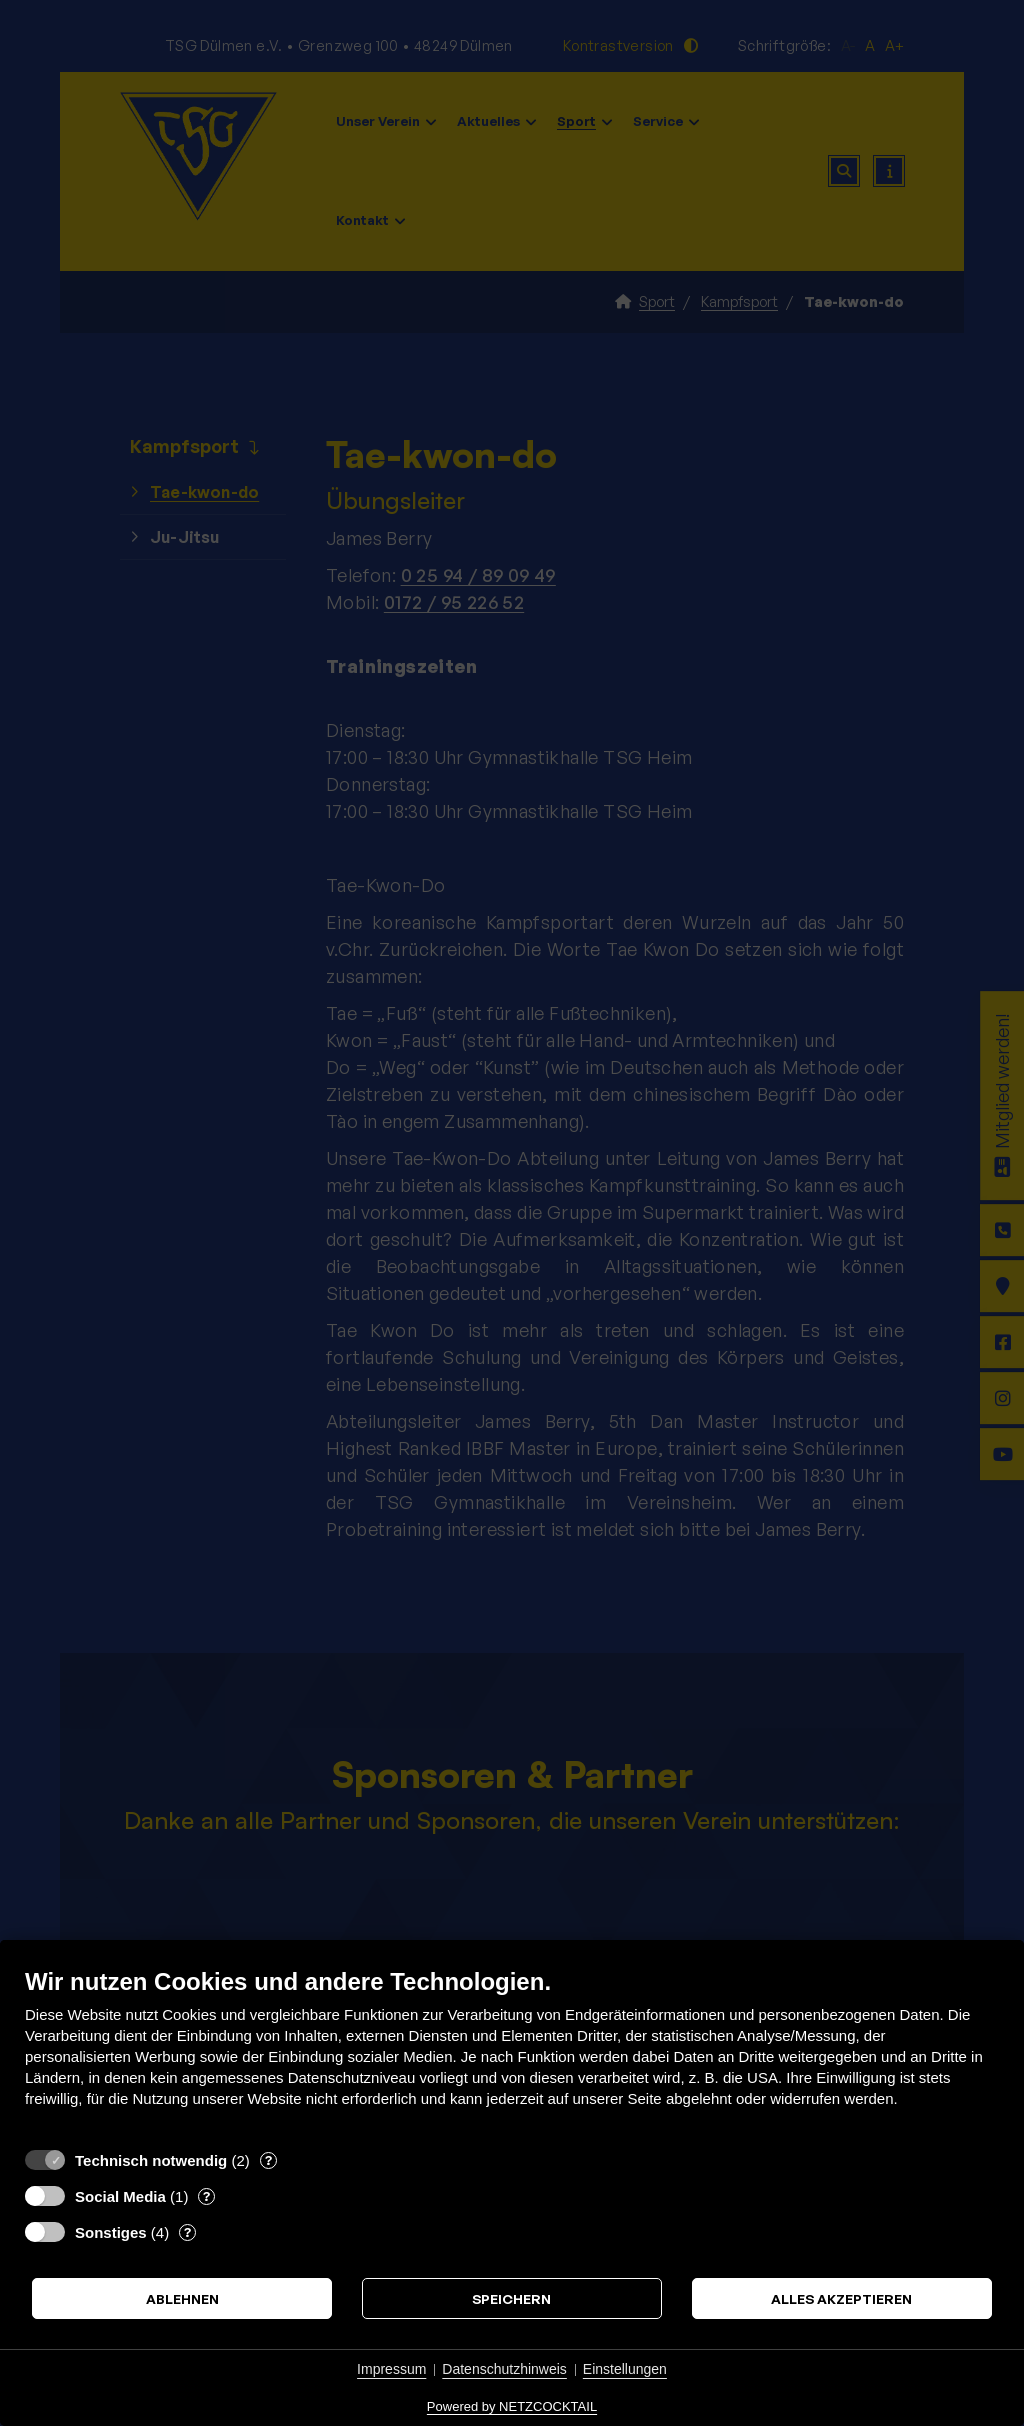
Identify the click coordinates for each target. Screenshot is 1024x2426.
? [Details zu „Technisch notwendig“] (268, 2160)
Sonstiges (111, 2232)
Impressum (391, 2369)
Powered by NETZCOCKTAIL (512, 2406)
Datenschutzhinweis (504, 2369)
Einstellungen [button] (625, 2369)
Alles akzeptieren (841, 2298)
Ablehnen (182, 2298)
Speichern (511, 2298)
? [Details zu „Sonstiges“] (187, 2232)
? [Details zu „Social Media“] (206, 2196)
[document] (512, 2052)
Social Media (120, 2196)
